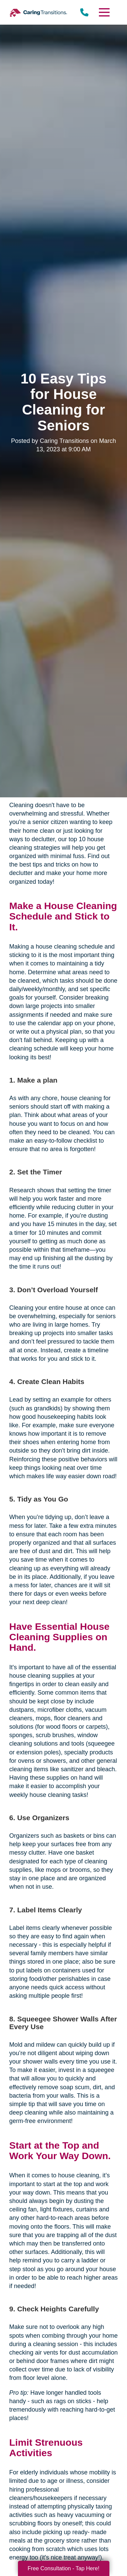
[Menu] (104, 12)
